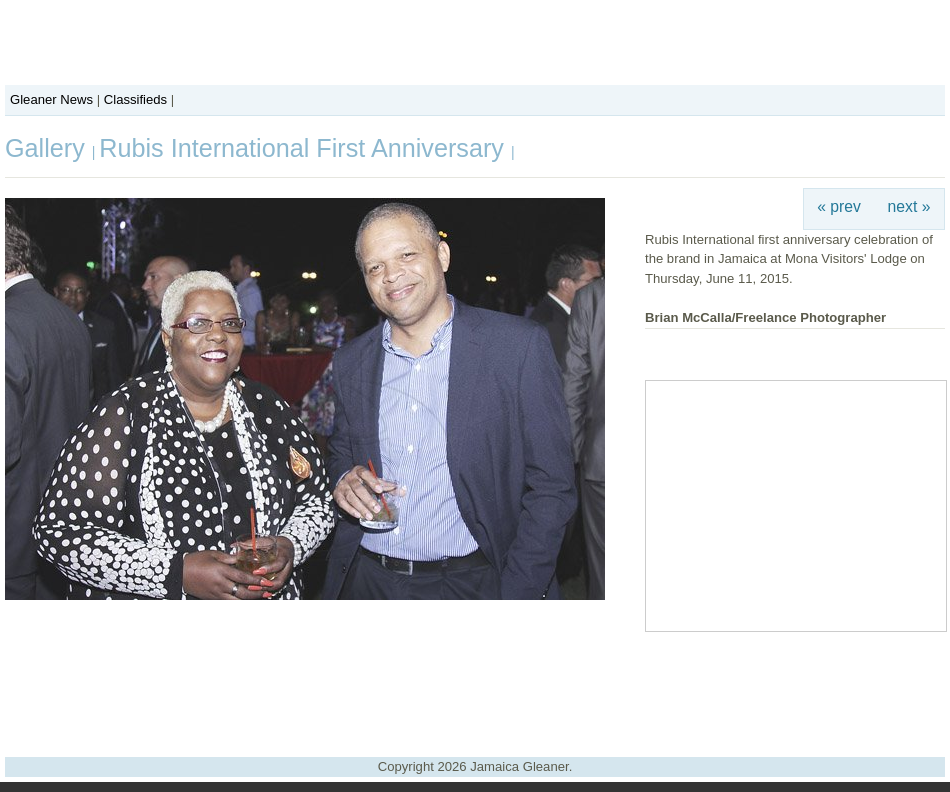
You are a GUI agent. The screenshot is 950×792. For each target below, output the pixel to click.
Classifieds (135, 99)
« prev (839, 206)
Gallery (48, 148)
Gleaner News (51, 99)
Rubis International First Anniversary (305, 148)
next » (909, 206)
